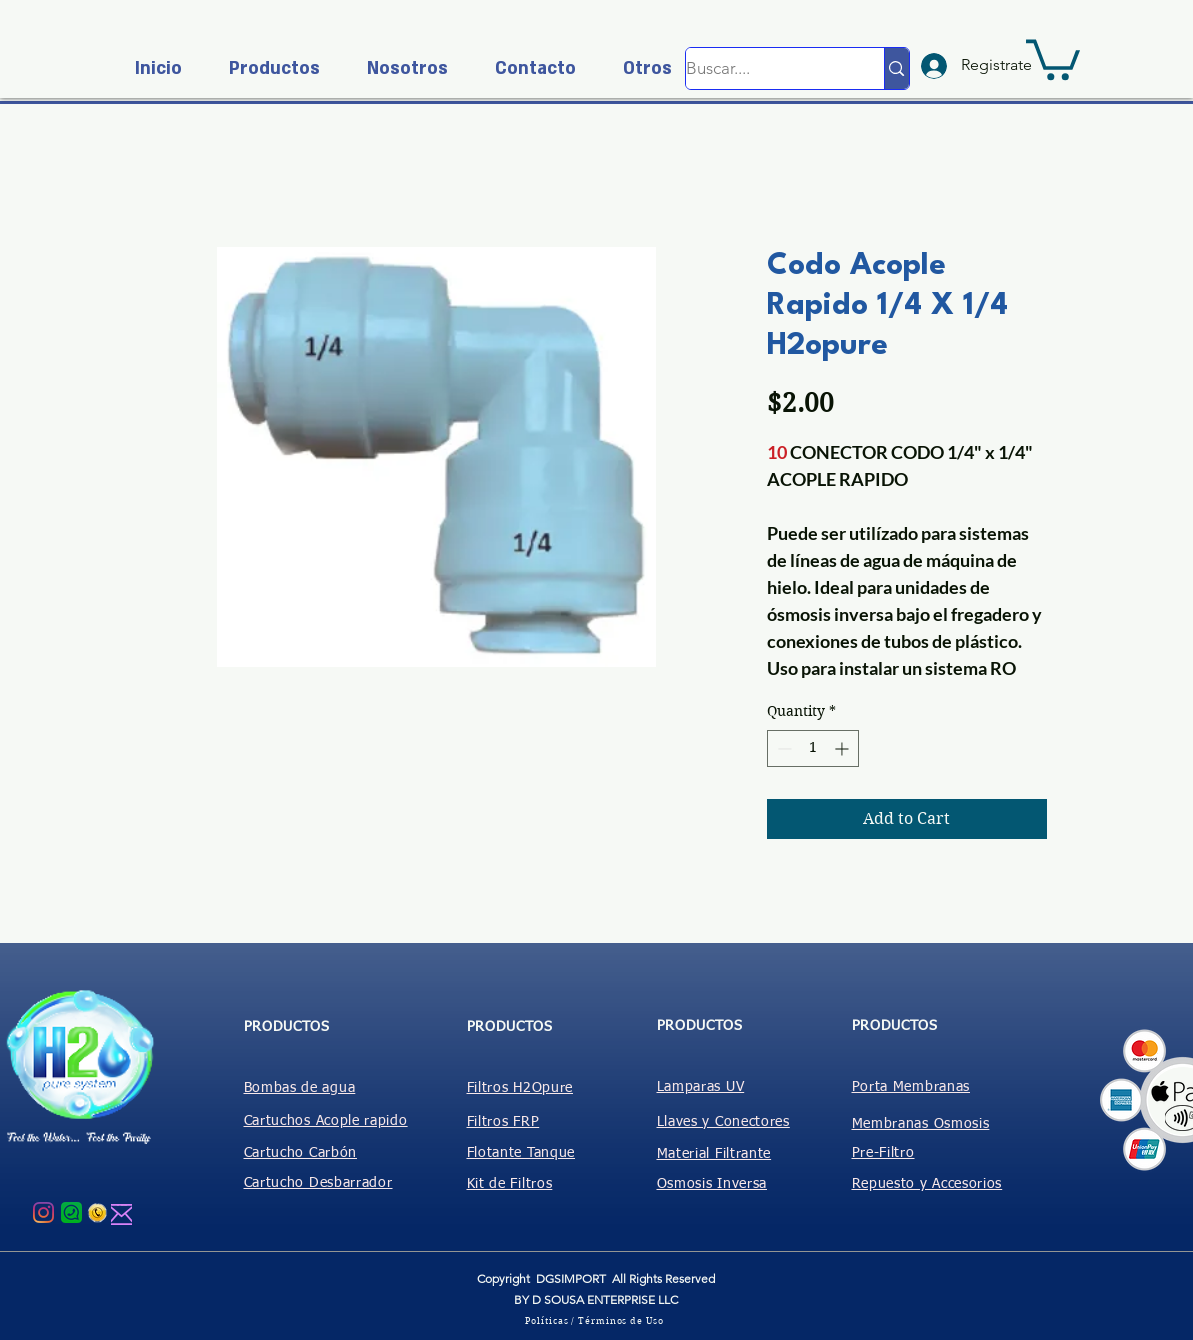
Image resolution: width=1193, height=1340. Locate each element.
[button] (266, 68)
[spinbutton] (813, 748)
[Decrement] (782, 748)
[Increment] (843, 748)
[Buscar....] (764, 68)
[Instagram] (43, 1212)
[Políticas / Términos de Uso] (597, 1320)
